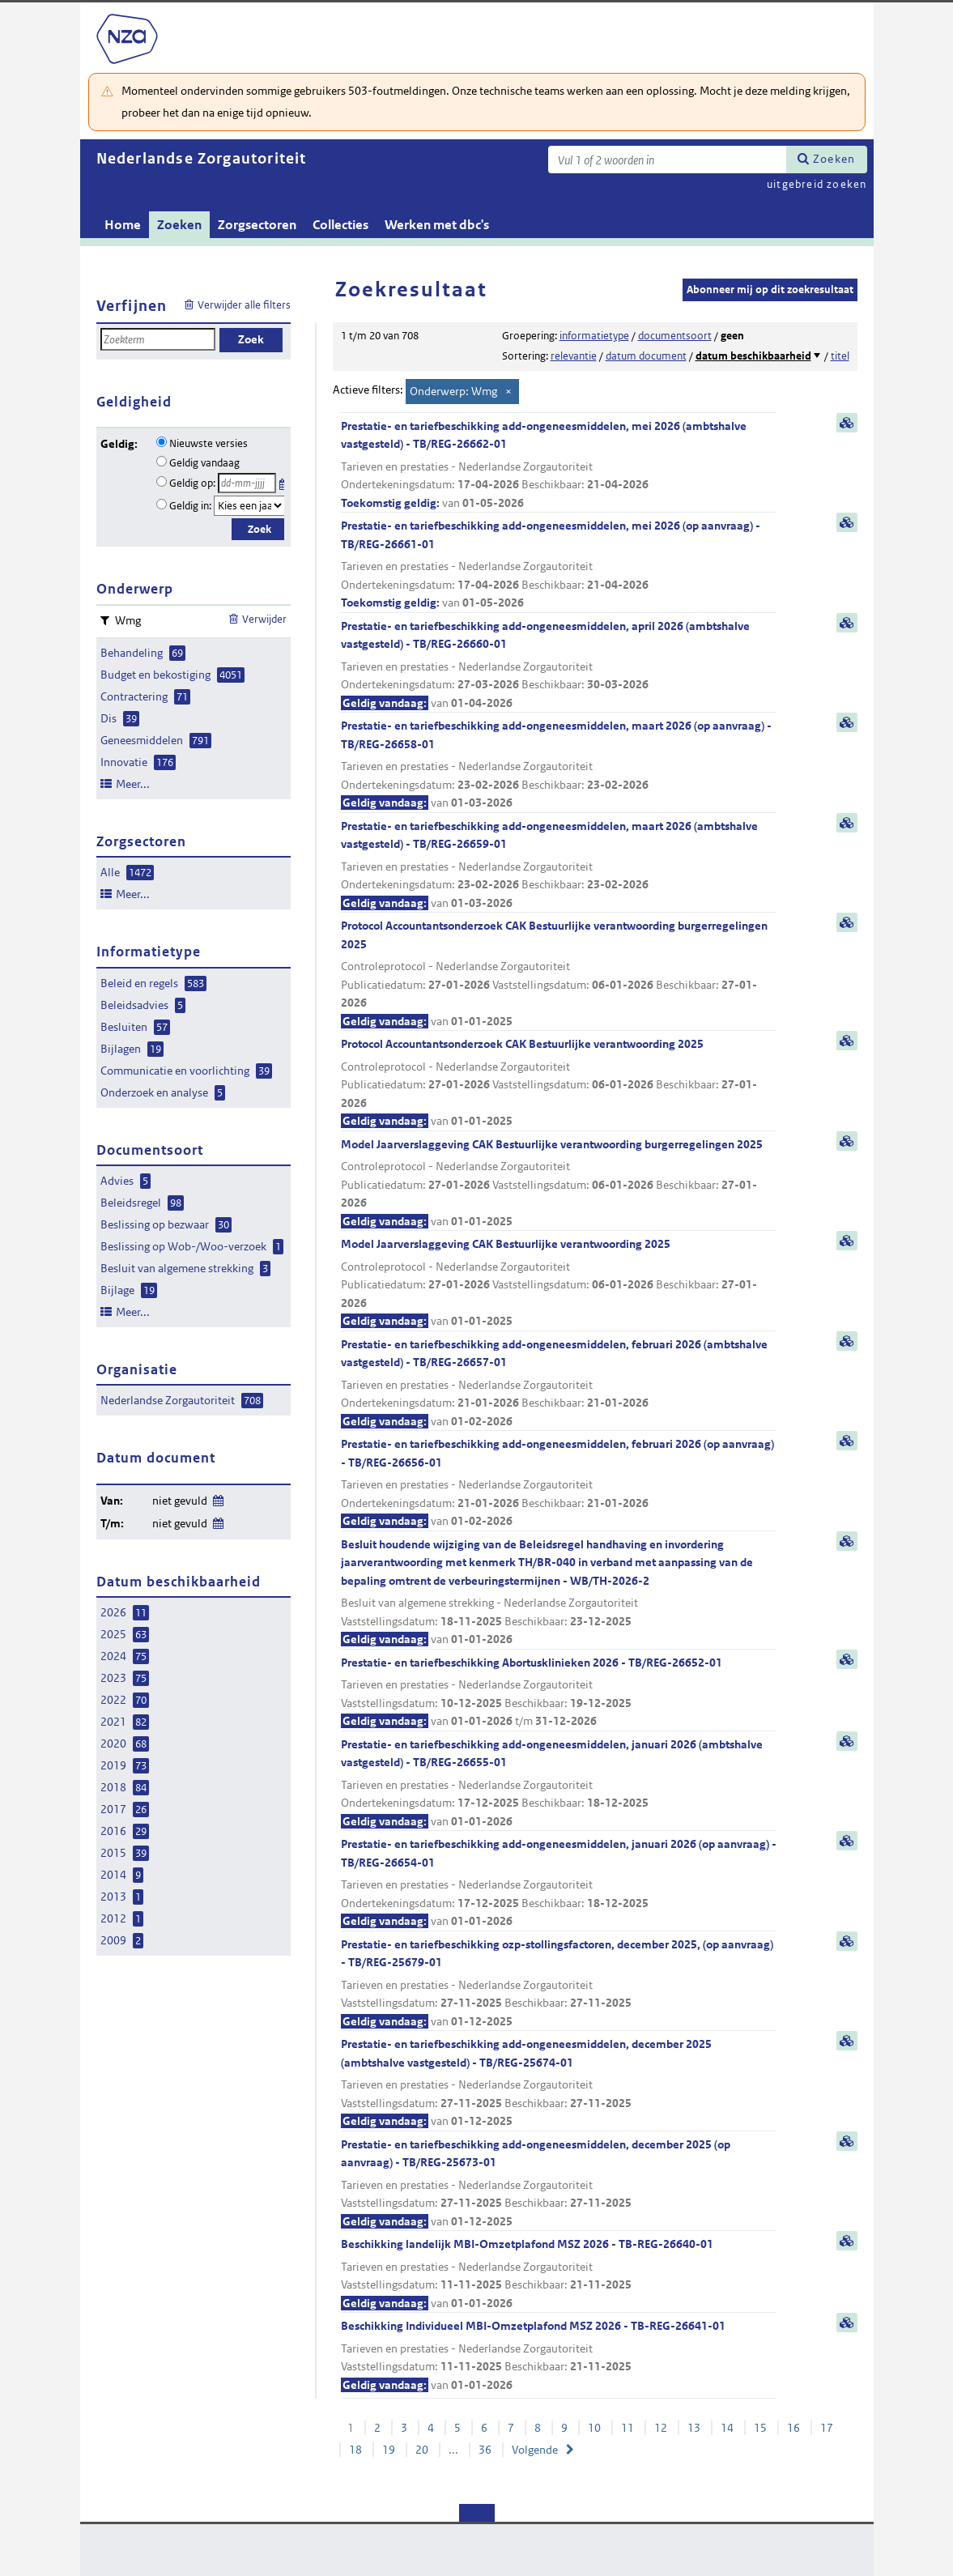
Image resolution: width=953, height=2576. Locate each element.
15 (760, 2428)
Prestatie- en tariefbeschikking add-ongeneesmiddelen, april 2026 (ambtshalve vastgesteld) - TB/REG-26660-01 (558, 666)
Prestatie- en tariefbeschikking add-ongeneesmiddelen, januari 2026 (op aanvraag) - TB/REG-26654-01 (558, 1884)
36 (485, 2449)
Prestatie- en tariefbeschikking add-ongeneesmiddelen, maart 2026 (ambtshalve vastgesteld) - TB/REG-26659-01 (558, 866)
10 (594, 2428)
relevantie (574, 356)
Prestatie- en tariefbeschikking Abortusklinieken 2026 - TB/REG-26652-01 (558, 1693)
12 (660, 2428)
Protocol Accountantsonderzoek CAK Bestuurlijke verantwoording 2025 (558, 1083)
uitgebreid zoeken (816, 184)
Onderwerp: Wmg (453, 391)
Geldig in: (190, 506)
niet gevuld (179, 1500)
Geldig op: (192, 483)
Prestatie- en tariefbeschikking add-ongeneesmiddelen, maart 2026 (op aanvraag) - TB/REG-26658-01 (558, 765)
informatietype (594, 336)
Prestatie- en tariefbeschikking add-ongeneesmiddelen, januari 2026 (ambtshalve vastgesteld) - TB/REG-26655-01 (558, 1784)
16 (793, 2428)
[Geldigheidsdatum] (247, 483)
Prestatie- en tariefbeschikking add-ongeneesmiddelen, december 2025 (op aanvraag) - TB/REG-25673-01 (558, 2184)
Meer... (133, 784)
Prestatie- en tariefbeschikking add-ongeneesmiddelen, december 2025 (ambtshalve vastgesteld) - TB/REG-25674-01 (558, 2084)
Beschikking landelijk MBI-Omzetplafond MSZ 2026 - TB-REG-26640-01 (558, 2274)
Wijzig (217, 1497)
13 (693, 2428)
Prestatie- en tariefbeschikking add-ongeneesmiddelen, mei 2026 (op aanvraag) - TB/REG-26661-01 (558, 565)
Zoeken (834, 158)
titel (840, 356)
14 (727, 2428)
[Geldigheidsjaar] (249, 506)
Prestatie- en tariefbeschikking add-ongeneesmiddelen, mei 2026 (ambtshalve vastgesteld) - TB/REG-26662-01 (558, 466)
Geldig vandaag (204, 463)
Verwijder (264, 619)
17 (826, 2428)
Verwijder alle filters (244, 305)
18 (355, 2449)
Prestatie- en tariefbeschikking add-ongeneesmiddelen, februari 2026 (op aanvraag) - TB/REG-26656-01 (558, 1484)
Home (122, 224)
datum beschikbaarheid (753, 356)
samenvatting (846, 422)
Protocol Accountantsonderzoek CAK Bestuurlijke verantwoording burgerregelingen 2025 (558, 974)
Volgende (535, 2449)
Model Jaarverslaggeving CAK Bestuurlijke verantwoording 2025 (558, 1284)
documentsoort (675, 336)
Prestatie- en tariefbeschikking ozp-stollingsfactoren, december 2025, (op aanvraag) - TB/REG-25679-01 (558, 1984)
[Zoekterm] (667, 159)
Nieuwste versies (208, 443)
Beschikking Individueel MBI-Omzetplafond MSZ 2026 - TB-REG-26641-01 (558, 2356)
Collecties (340, 224)
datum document (646, 356)
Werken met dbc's (437, 224)
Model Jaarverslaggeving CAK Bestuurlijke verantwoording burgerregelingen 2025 (558, 1184)
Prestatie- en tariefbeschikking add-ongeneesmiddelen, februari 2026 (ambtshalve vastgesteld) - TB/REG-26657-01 (558, 1384)
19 (388, 2449)
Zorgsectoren (257, 224)
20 (421, 2449)
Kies (283, 481)
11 (627, 2428)
